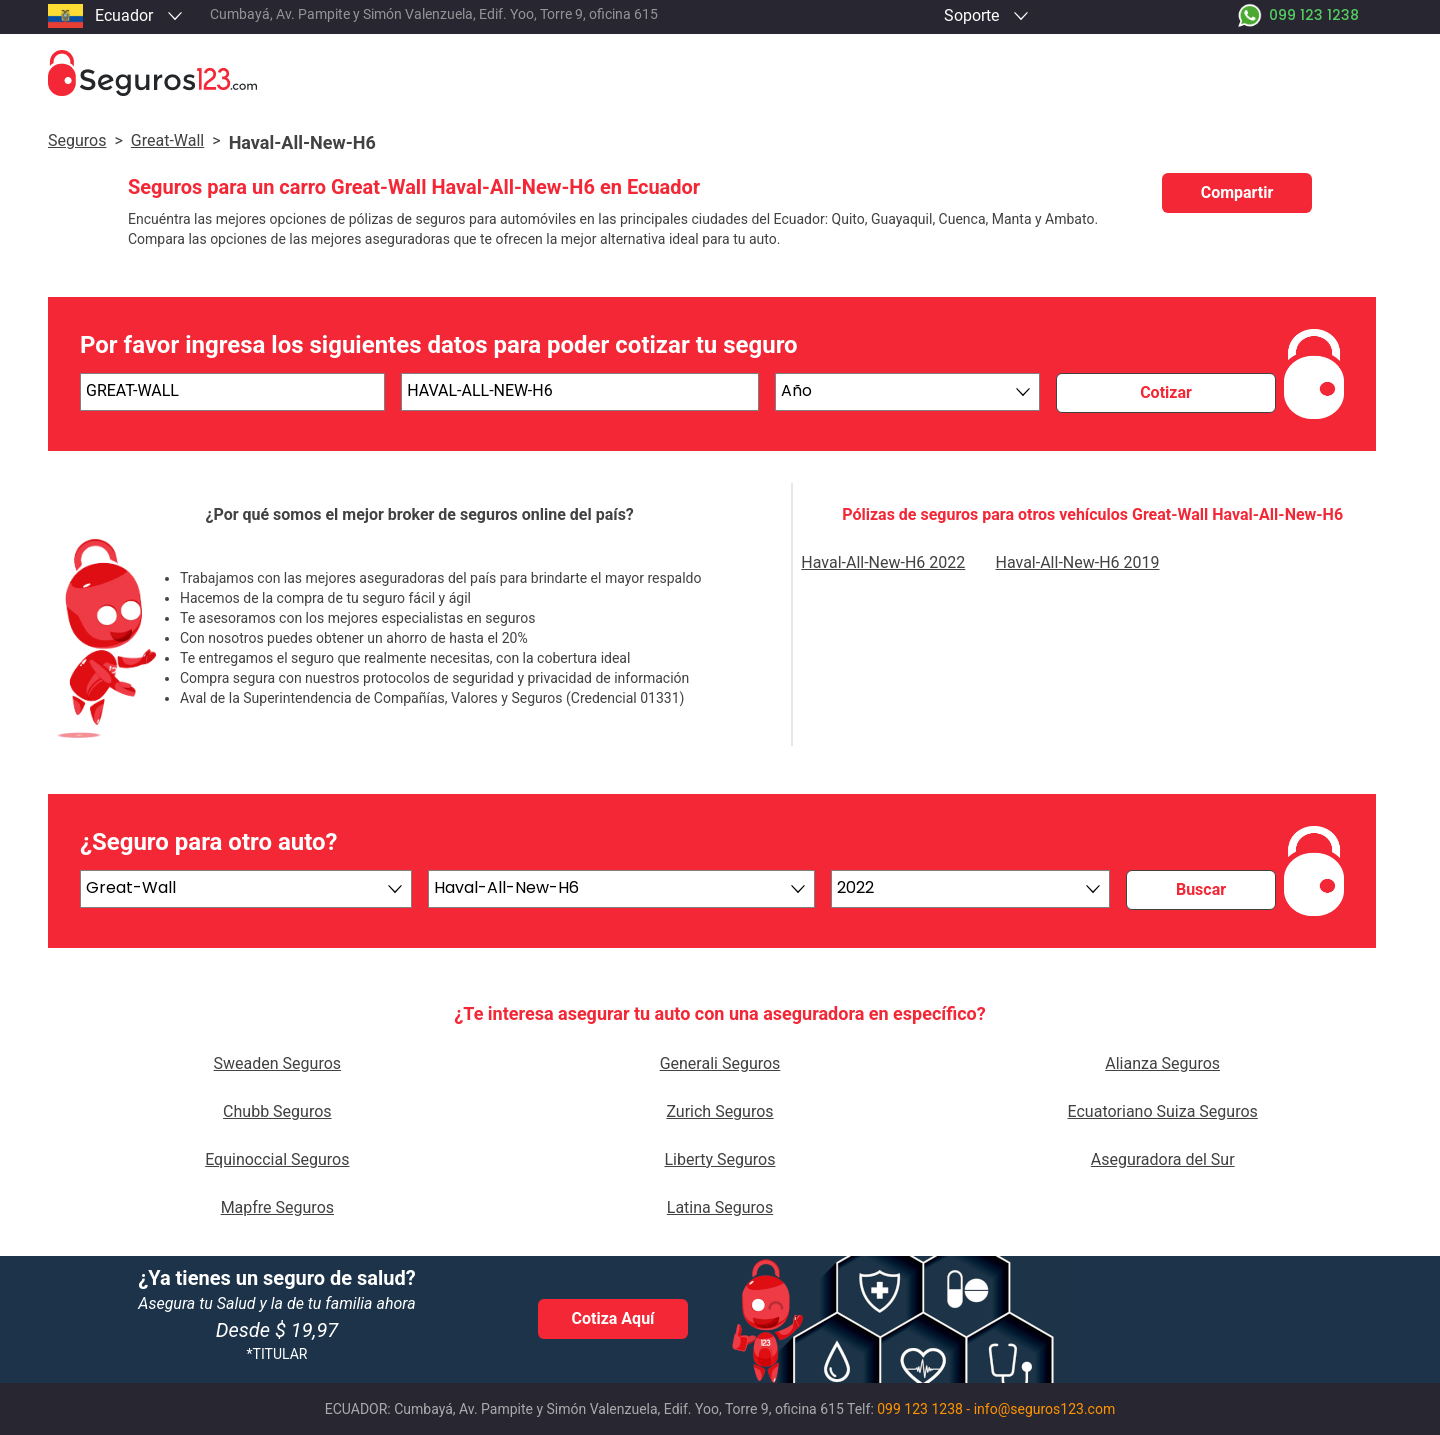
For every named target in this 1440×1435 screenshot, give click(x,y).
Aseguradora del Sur (1163, 1159)
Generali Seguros (720, 1063)
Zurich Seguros (719, 1111)
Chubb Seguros (277, 1111)
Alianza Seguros (1162, 1063)
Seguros (77, 140)
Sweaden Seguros (277, 1063)
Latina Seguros (720, 1207)
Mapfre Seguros (277, 1207)
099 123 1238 (920, 1409)
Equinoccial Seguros (277, 1159)
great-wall (167, 140)
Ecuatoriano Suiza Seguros (1163, 1111)
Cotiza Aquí (613, 1318)
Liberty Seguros (719, 1159)
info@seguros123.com (1045, 1409)
